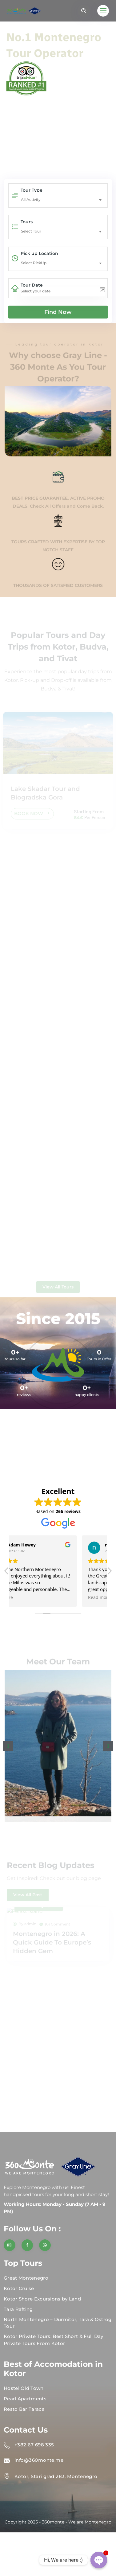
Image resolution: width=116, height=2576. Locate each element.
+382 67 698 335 (34, 2445)
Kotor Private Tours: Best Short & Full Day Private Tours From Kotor (53, 2339)
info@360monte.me (38, 2460)
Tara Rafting (18, 2309)
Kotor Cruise (19, 2288)
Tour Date (32, 285)
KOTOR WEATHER (58, 1444)
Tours (27, 222)
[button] (8, 1746)
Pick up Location (39, 253)
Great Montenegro (26, 2278)
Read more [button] (29, 1597)
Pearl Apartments (25, 2399)
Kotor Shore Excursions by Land (42, 2299)
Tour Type (31, 190)
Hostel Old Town (24, 2388)
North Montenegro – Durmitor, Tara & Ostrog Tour (58, 2322)
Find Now (58, 312)
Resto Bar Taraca (24, 2409)
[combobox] (63, 199)
